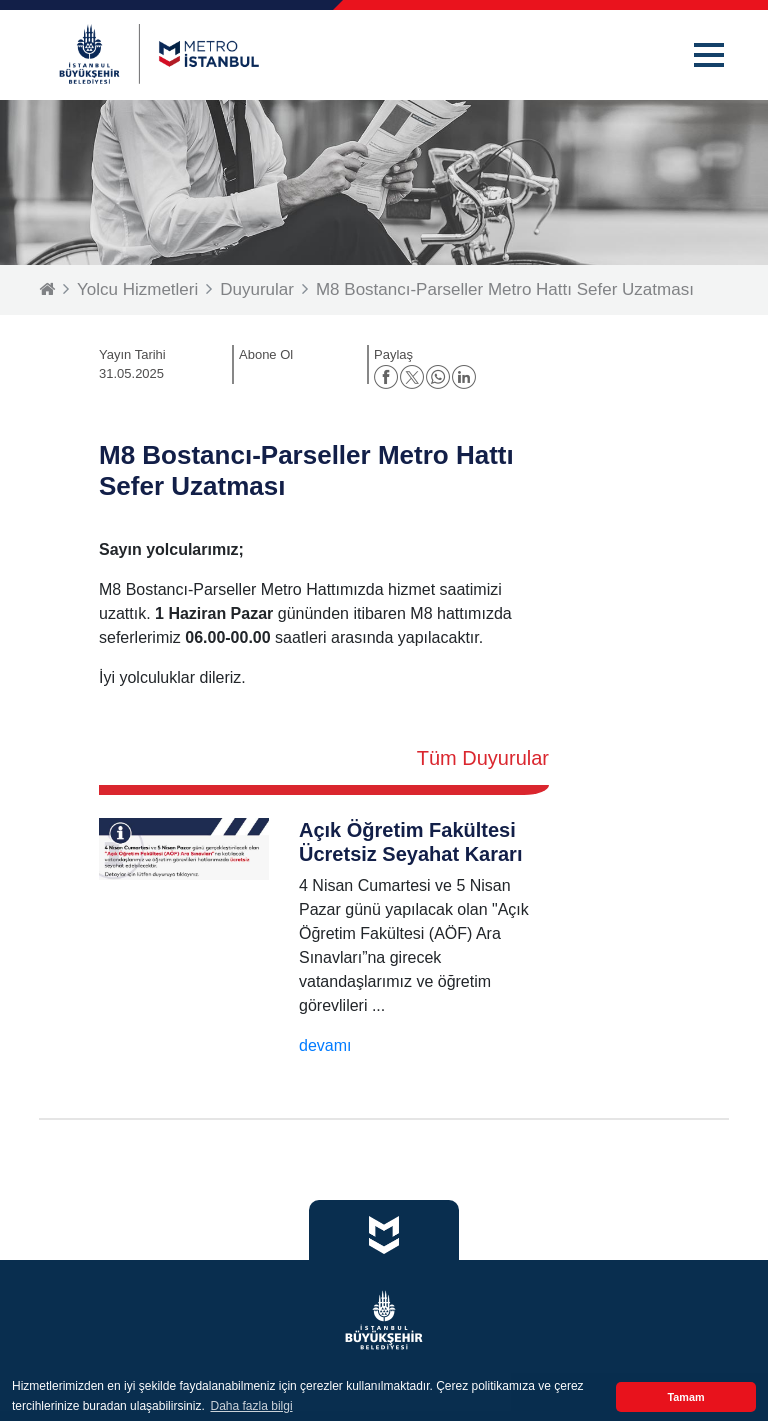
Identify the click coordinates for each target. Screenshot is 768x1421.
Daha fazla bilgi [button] (252, 1406)
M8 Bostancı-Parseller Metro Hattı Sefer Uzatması (505, 289)
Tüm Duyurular (483, 758)
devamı (325, 1045)
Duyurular (257, 289)
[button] (709, 55)
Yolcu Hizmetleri (137, 289)
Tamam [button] (685, 1397)
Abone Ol (266, 354)
